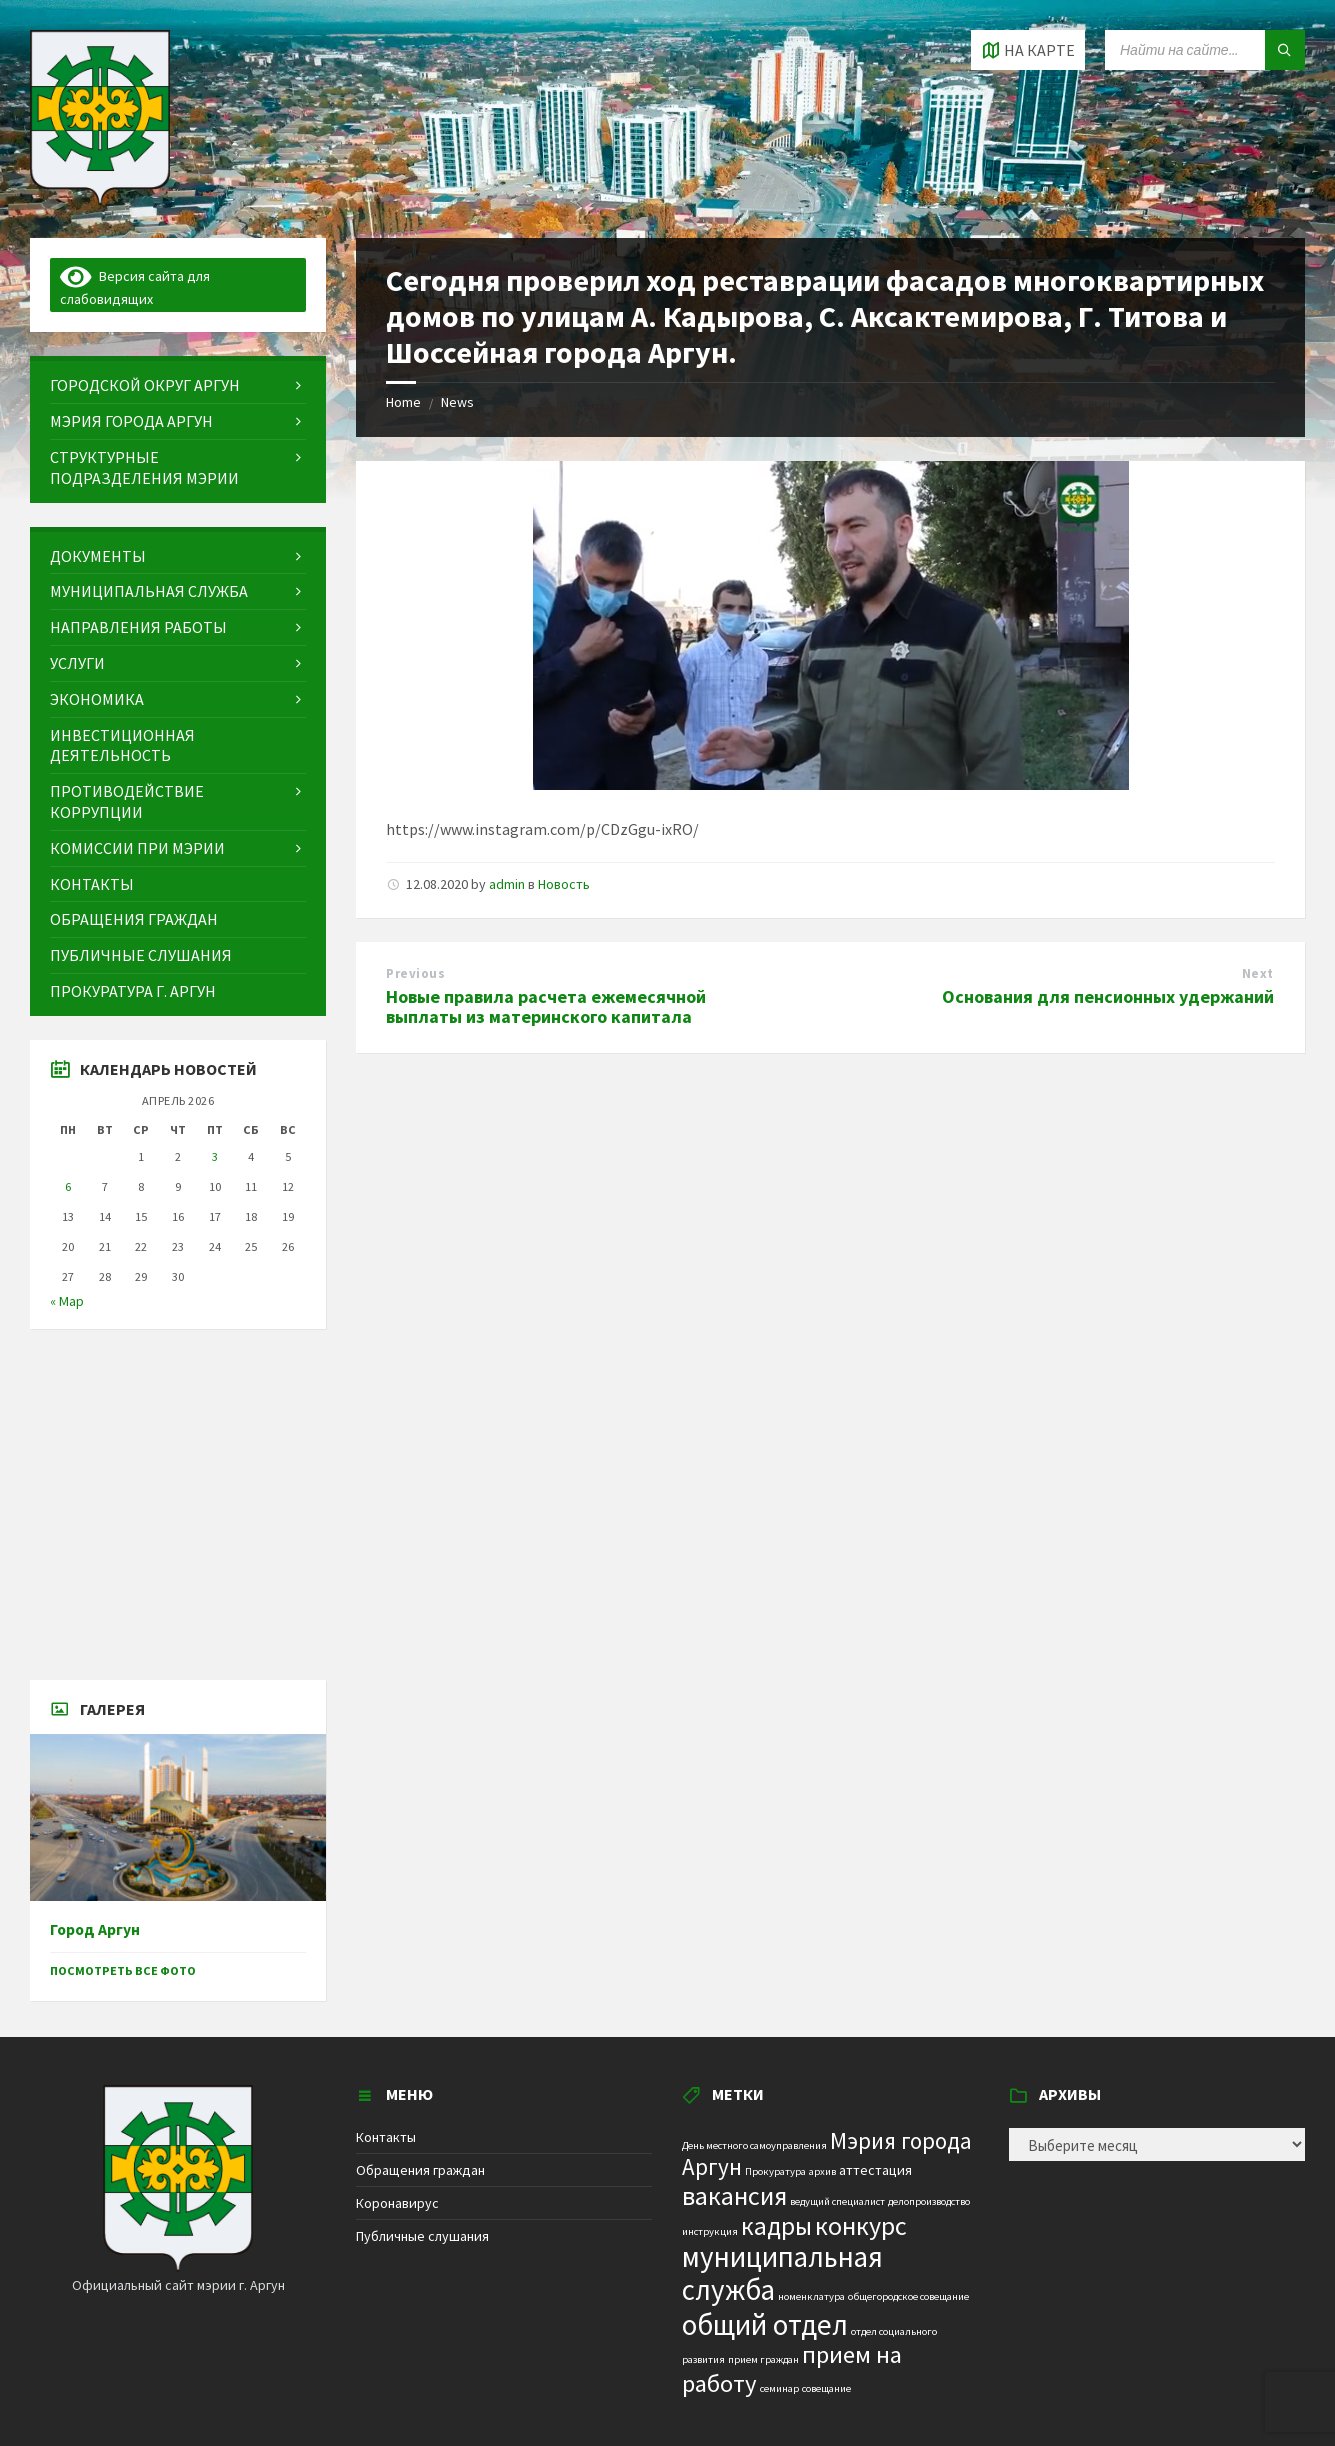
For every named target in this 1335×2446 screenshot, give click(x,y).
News (457, 402)
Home (403, 402)
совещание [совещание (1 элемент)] (826, 2388)
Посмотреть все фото (123, 1970)
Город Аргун (95, 1929)
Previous (415, 973)
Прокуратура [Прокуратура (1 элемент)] (775, 2171)
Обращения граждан (420, 2170)
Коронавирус (397, 2203)
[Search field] (1205, 50)
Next (1258, 973)
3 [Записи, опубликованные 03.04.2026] (215, 1156)
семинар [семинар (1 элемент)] (779, 2388)
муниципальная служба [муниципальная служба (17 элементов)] (782, 2273)
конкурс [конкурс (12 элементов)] (861, 2225)
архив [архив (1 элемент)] (822, 2171)
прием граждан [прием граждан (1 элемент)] (763, 2359)
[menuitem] (178, 385)
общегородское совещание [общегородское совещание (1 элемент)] (908, 2296)
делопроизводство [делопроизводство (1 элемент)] (929, 2201)
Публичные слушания (422, 2236)
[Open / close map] (1028, 50)
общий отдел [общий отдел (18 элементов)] (765, 2324)
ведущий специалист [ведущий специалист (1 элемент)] (837, 2201)
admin (507, 884)
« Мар (67, 1301)
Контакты (386, 2137)
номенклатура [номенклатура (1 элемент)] (811, 2296)
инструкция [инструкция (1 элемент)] (710, 2231)
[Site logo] (100, 199)
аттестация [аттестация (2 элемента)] (875, 2170)
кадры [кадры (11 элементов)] (776, 2226)
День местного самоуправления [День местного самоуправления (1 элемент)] (754, 2145)
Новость (564, 884)
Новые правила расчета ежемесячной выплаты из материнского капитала (546, 1007)
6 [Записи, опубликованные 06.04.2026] (68, 1186)
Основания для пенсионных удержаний (1108, 996)
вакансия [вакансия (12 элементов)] (734, 2195)
